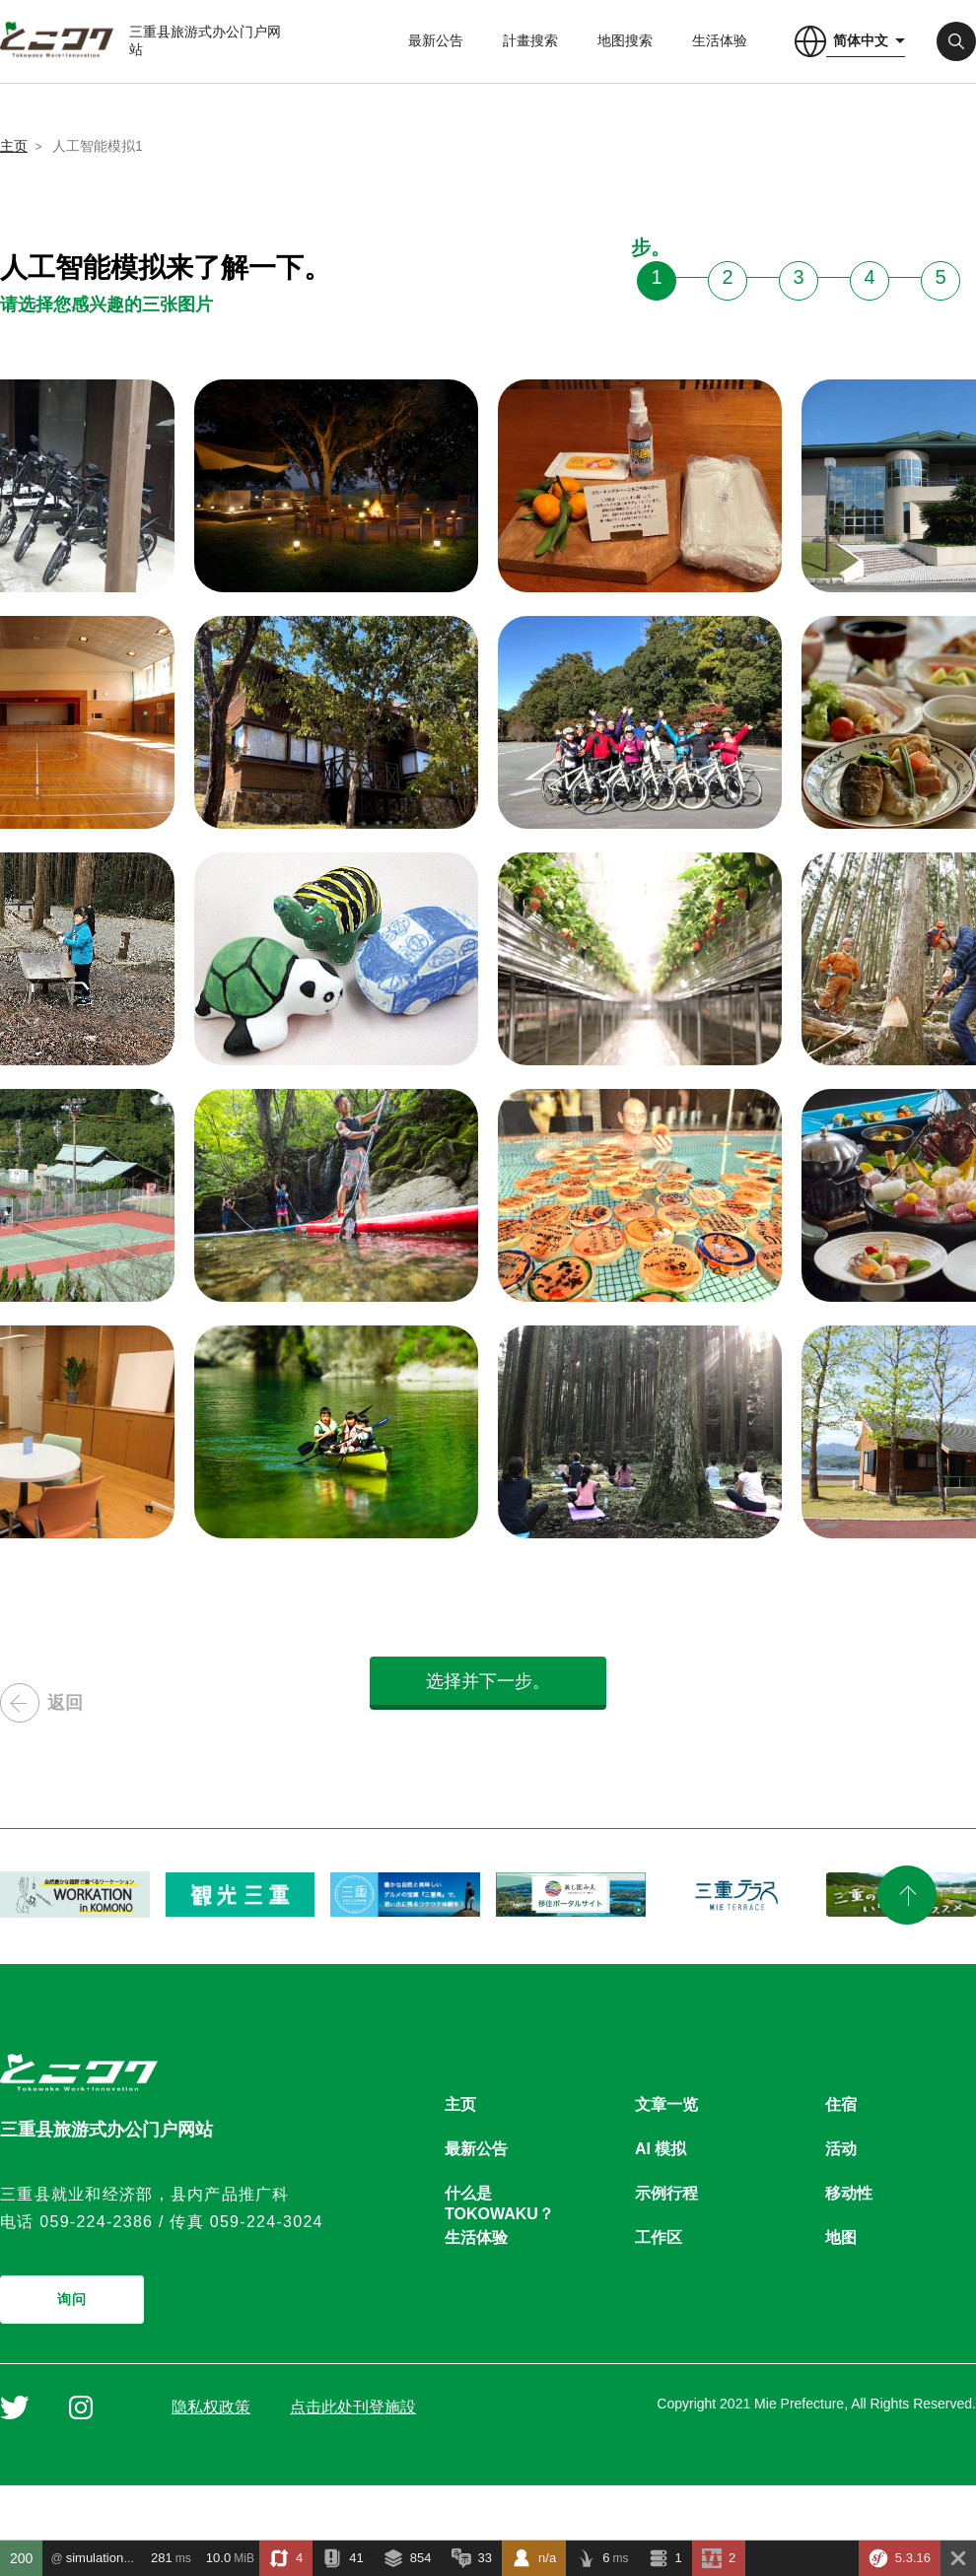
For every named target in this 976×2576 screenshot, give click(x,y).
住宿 (841, 2104)
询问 (72, 2299)
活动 (841, 2148)
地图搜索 (625, 40)
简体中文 (860, 40)
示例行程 (666, 2193)
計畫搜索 (530, 40)
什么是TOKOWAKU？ (499, 2194)
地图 (841, 2237)
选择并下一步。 (488, 1681)
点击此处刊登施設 (353, 2407)
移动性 (848, 2193)
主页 (14, 146)
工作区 (658, 2237)
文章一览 (666, 2104)
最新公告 (435, 40)
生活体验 (719, 40)
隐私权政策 (211, 2407)
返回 (41, 1703)
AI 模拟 (660, 2148)
